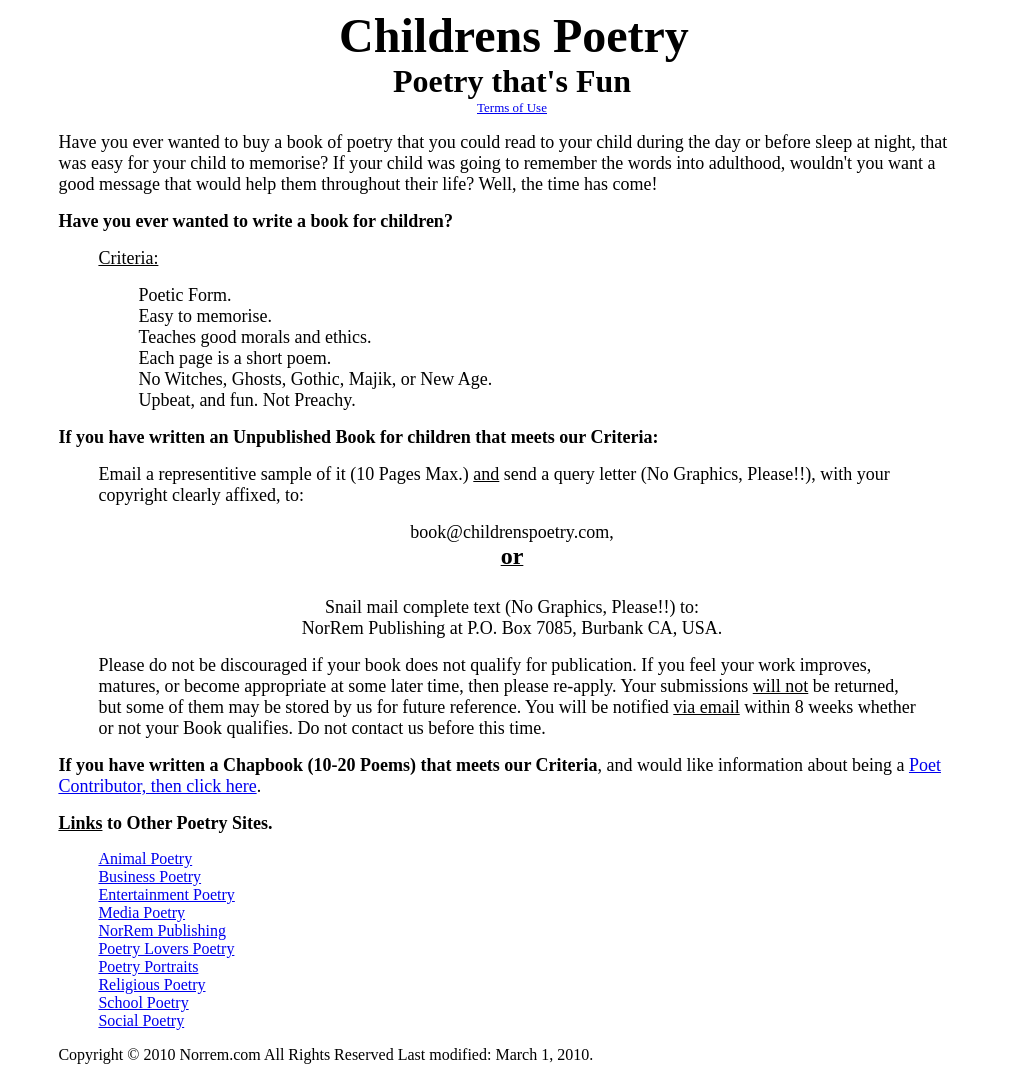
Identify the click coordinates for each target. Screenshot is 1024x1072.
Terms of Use (512, 107)
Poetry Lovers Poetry (166, 948)
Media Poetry (141, 912)
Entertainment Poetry (166, 894)
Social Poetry (141, 1020)
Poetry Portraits (148, 966)
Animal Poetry (145, 858)
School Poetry (143, 1002)
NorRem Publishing (162, 930)
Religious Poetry (151, 984)
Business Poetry (149, 876)
